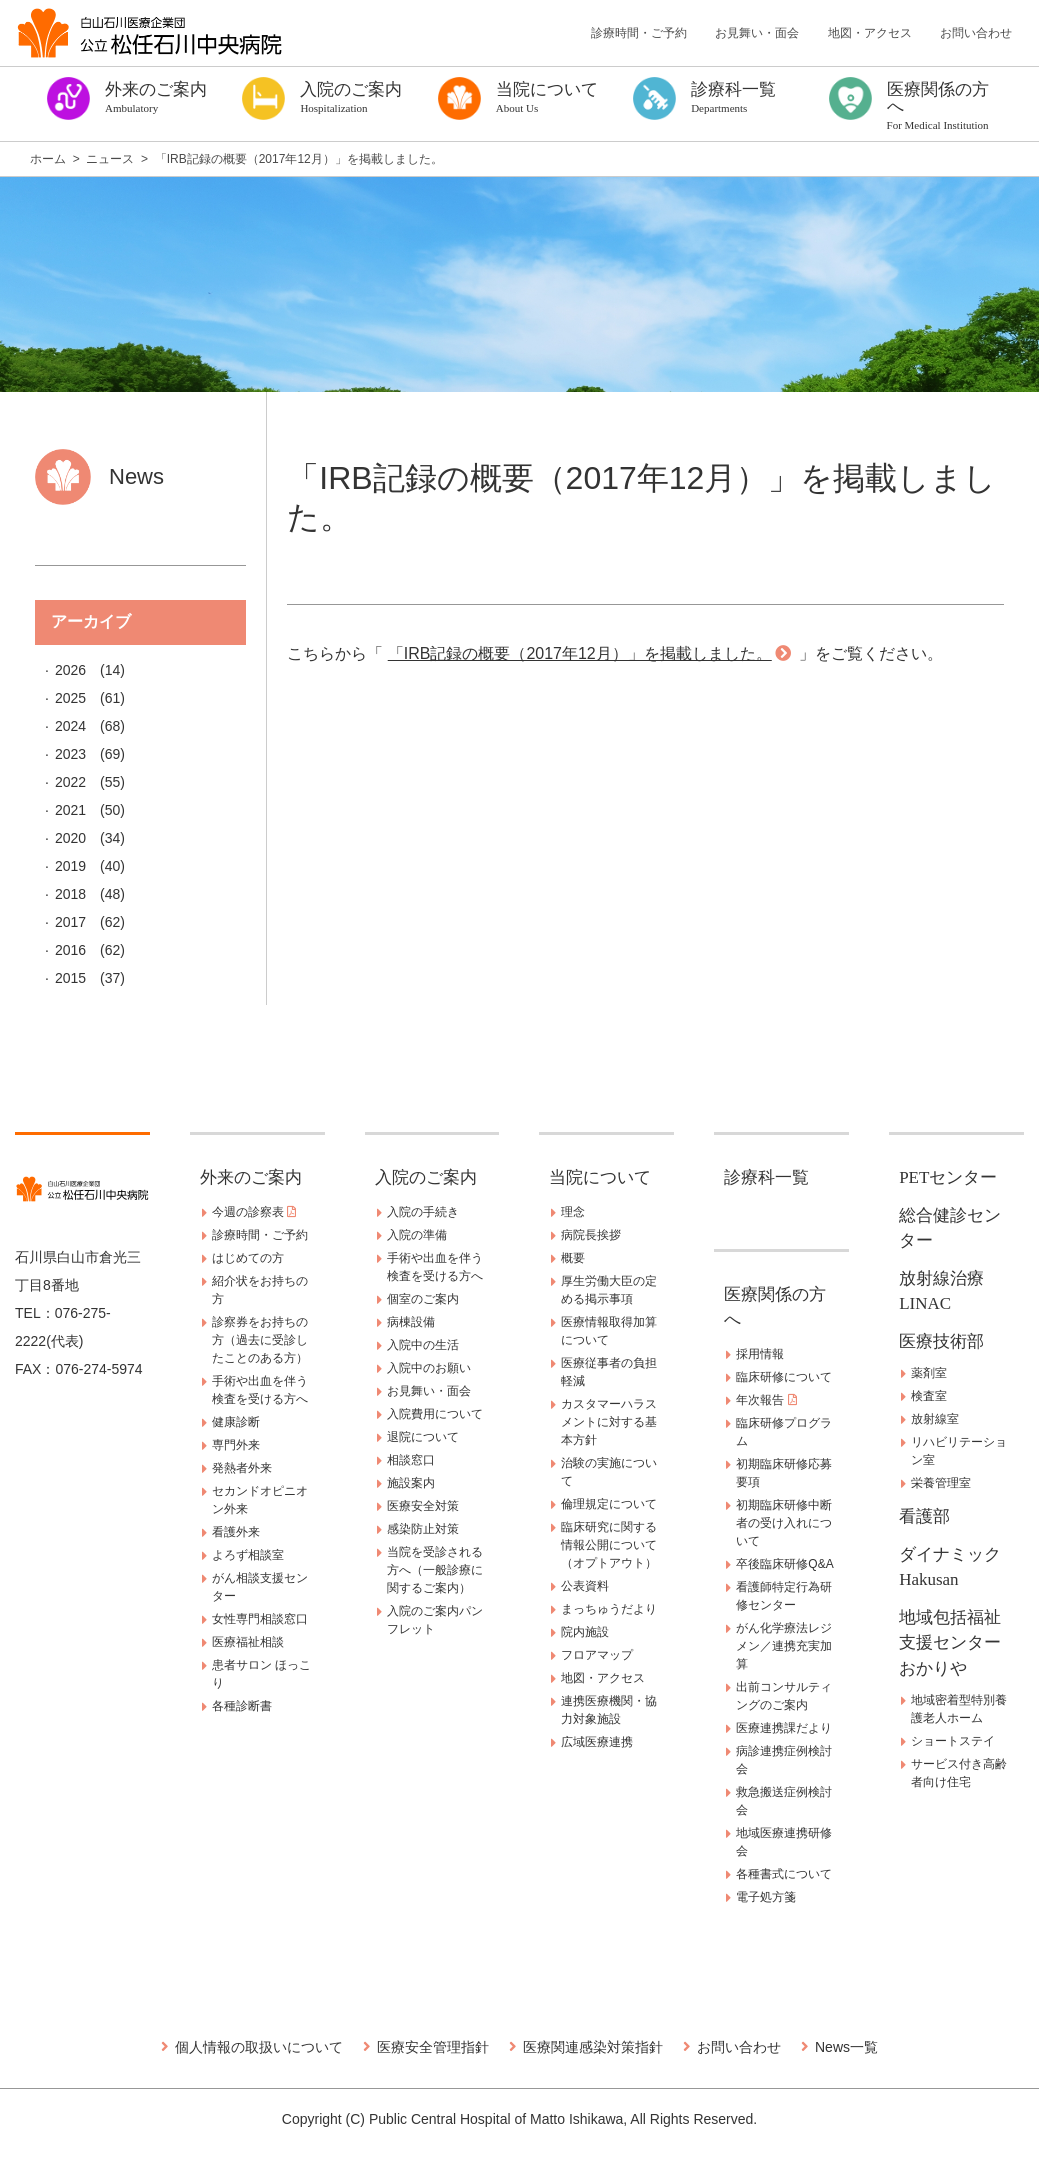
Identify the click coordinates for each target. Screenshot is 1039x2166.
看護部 (924, 1516)
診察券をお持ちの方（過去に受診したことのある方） (260, 1340)
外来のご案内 (251, 1177)
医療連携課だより (784, 1728)
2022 (70, 782)
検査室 (929, 1396)
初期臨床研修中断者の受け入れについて (784, 1523)
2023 (70, 754)
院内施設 (585, 1632)
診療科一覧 (766, 1177)
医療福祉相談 (248, 1642)
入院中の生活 (423, 1345)
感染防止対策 (423, 1529)
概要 (573, 1258)
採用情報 (760, 1354)
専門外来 (236, 1445)
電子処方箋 (766, 1897)
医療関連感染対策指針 (593, 2047)
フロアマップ (597, 1655)
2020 (70, 838)
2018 (70, 894)
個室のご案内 (423, 1299)
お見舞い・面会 (757, 33)
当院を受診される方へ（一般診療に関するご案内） (435, 1570)
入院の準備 (417, 1235)
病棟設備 (411, 1322)
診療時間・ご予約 (639, 33)
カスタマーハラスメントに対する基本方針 (609, 1422)
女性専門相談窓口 (260, 1619)
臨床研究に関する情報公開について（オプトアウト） (609, 1545)
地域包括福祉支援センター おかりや (958, 1643)
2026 (70, 670)
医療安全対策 (423, 1506)
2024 (70, 726)
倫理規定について (609, 1504)
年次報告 (766, 1400)
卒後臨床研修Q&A (784, 1564)
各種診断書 (242, 1706)
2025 (70, 698)
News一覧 (846, 2047)
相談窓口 (411, 1460)
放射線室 (935, 1419)
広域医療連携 (597, 1742)
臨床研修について (784, 1377)
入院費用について (435, 1414)
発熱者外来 (242, 1468)
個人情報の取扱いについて (259, 2047)
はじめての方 (248, 1258)
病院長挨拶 (591, 1235)
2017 (70, 922)
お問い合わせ (976, 33)
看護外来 (236, 1532)
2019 (70, 866)
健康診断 (236, 1422)
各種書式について (784, 1874)
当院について (600, 1177)
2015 (70, 978)
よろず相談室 (248, 1555)
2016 (70, 950)
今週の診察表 (254, 1212)
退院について (423, 1437)
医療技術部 (941, 1341)
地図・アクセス (870, 33)
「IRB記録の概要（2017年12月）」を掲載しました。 (580, 653)
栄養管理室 (941, 1483)
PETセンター (948, 1177)
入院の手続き (423, 1212)
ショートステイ (953, 1741)
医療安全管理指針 (433, 2047)
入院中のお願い (429, 1368)
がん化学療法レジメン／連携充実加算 (784, 1646)
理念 (573, 1212)
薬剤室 (929, 1373)
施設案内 (411, 1483)
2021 (70, 810)
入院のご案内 (426, 1177)
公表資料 (585, 1586)
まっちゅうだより (609, 1609)
